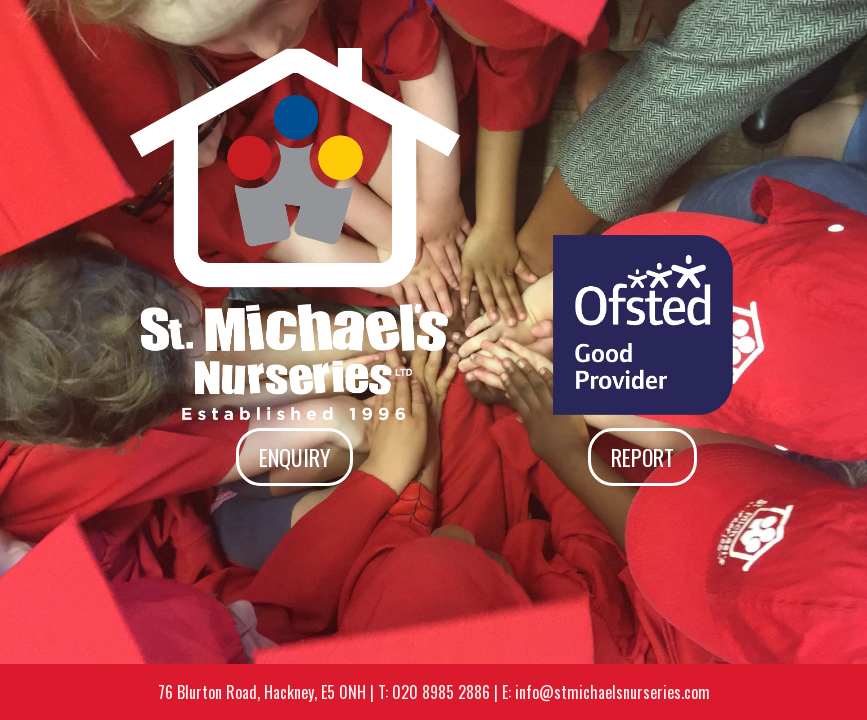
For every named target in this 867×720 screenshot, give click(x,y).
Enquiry (294, 457)
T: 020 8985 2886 (434, 692)
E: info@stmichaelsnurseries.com (606, 692)
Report (642, 457)
